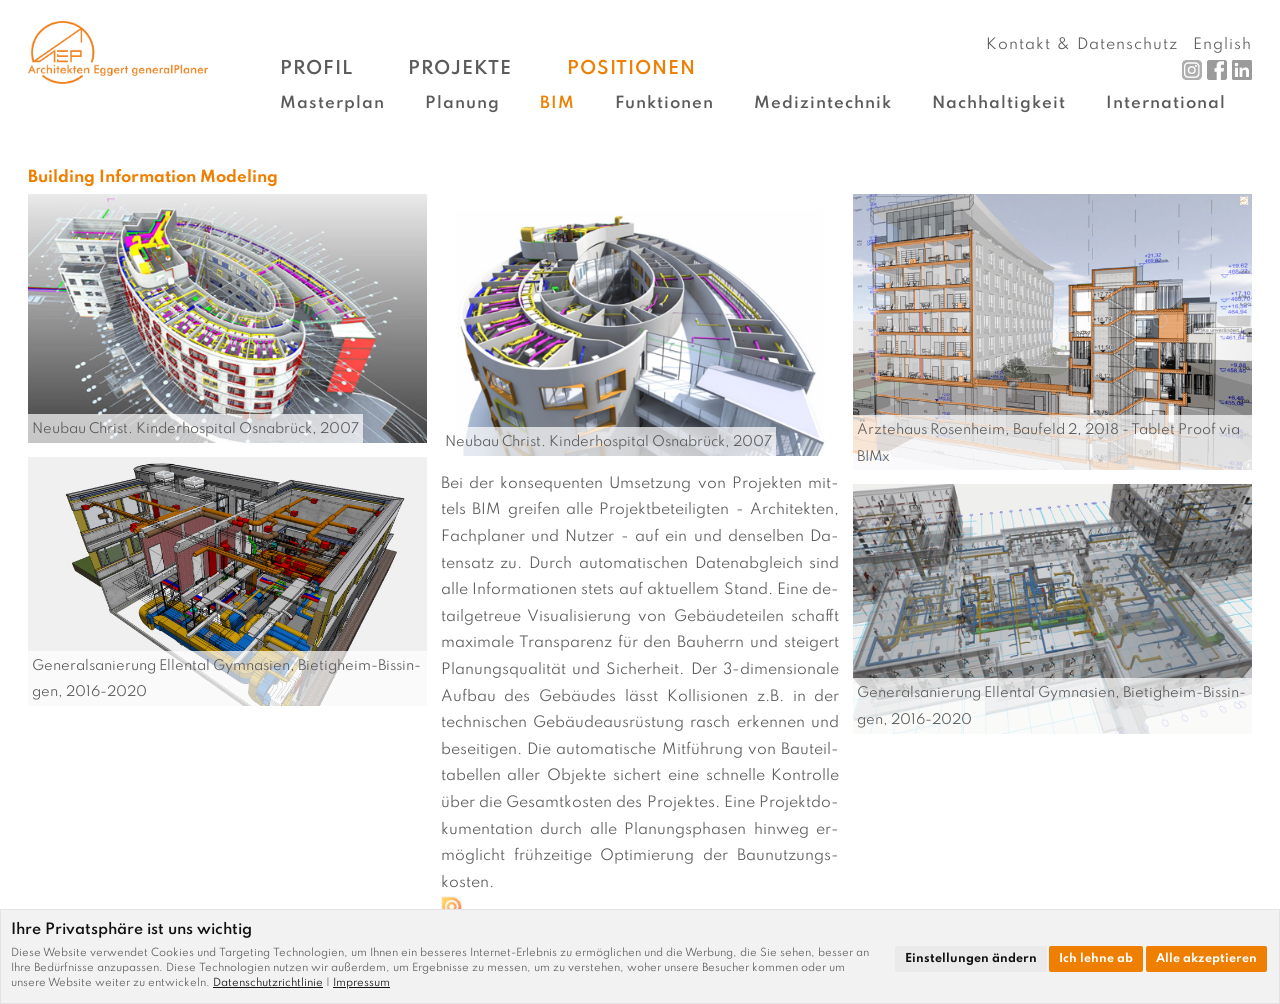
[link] (273, 983)
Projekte (460, 68)
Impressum (361, 983)
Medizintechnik (823, 103)
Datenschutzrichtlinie (268, 983)
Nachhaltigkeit (999, 103)
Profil (316, 68)
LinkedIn (1242, 70)
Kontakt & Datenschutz (1082, 45)
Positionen (631, 68)
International (1166, 103)
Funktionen (664, 103)
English (1222, 45)
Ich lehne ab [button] (1096, 959)
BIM (557, 103)
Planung (462, 103)
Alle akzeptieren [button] (1206, 959)
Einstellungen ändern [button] (971, 959)
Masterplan (332, 103)
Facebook (1217, 70)
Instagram (1192, 70)
